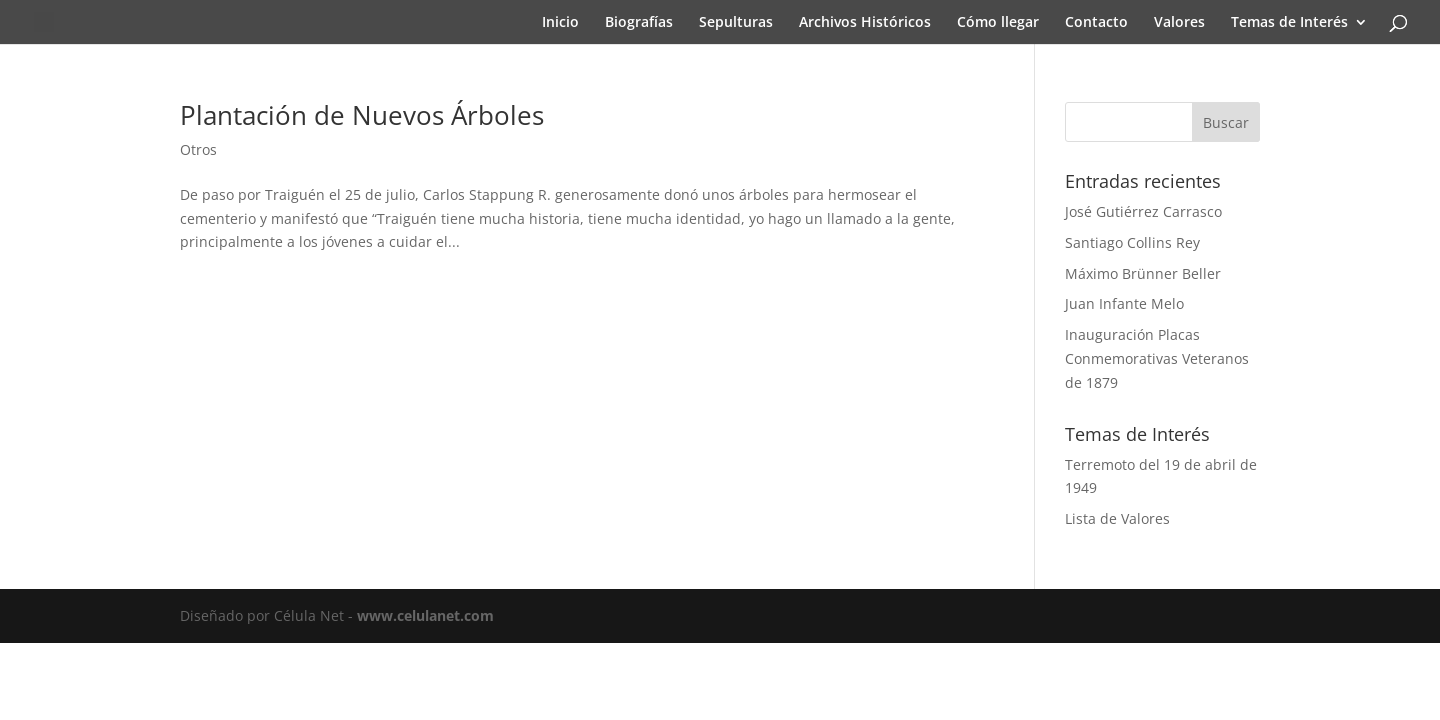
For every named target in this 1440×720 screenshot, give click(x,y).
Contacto (1096, 23)
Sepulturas (736, 23)
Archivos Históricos (865, 23)
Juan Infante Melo (1124, 303)
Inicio (560, 23)
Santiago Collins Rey (1132, 242)
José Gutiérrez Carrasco (1143, 211)
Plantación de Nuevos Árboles (362, 115)
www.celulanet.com (425, 615)
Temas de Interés (1289, 23)
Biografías (639, 23)
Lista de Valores (1117, 518)
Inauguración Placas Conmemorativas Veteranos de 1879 (1157, 358)
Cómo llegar (998, 23)
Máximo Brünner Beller (1143, 273)
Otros (198, 149)
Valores (1179, 23)
